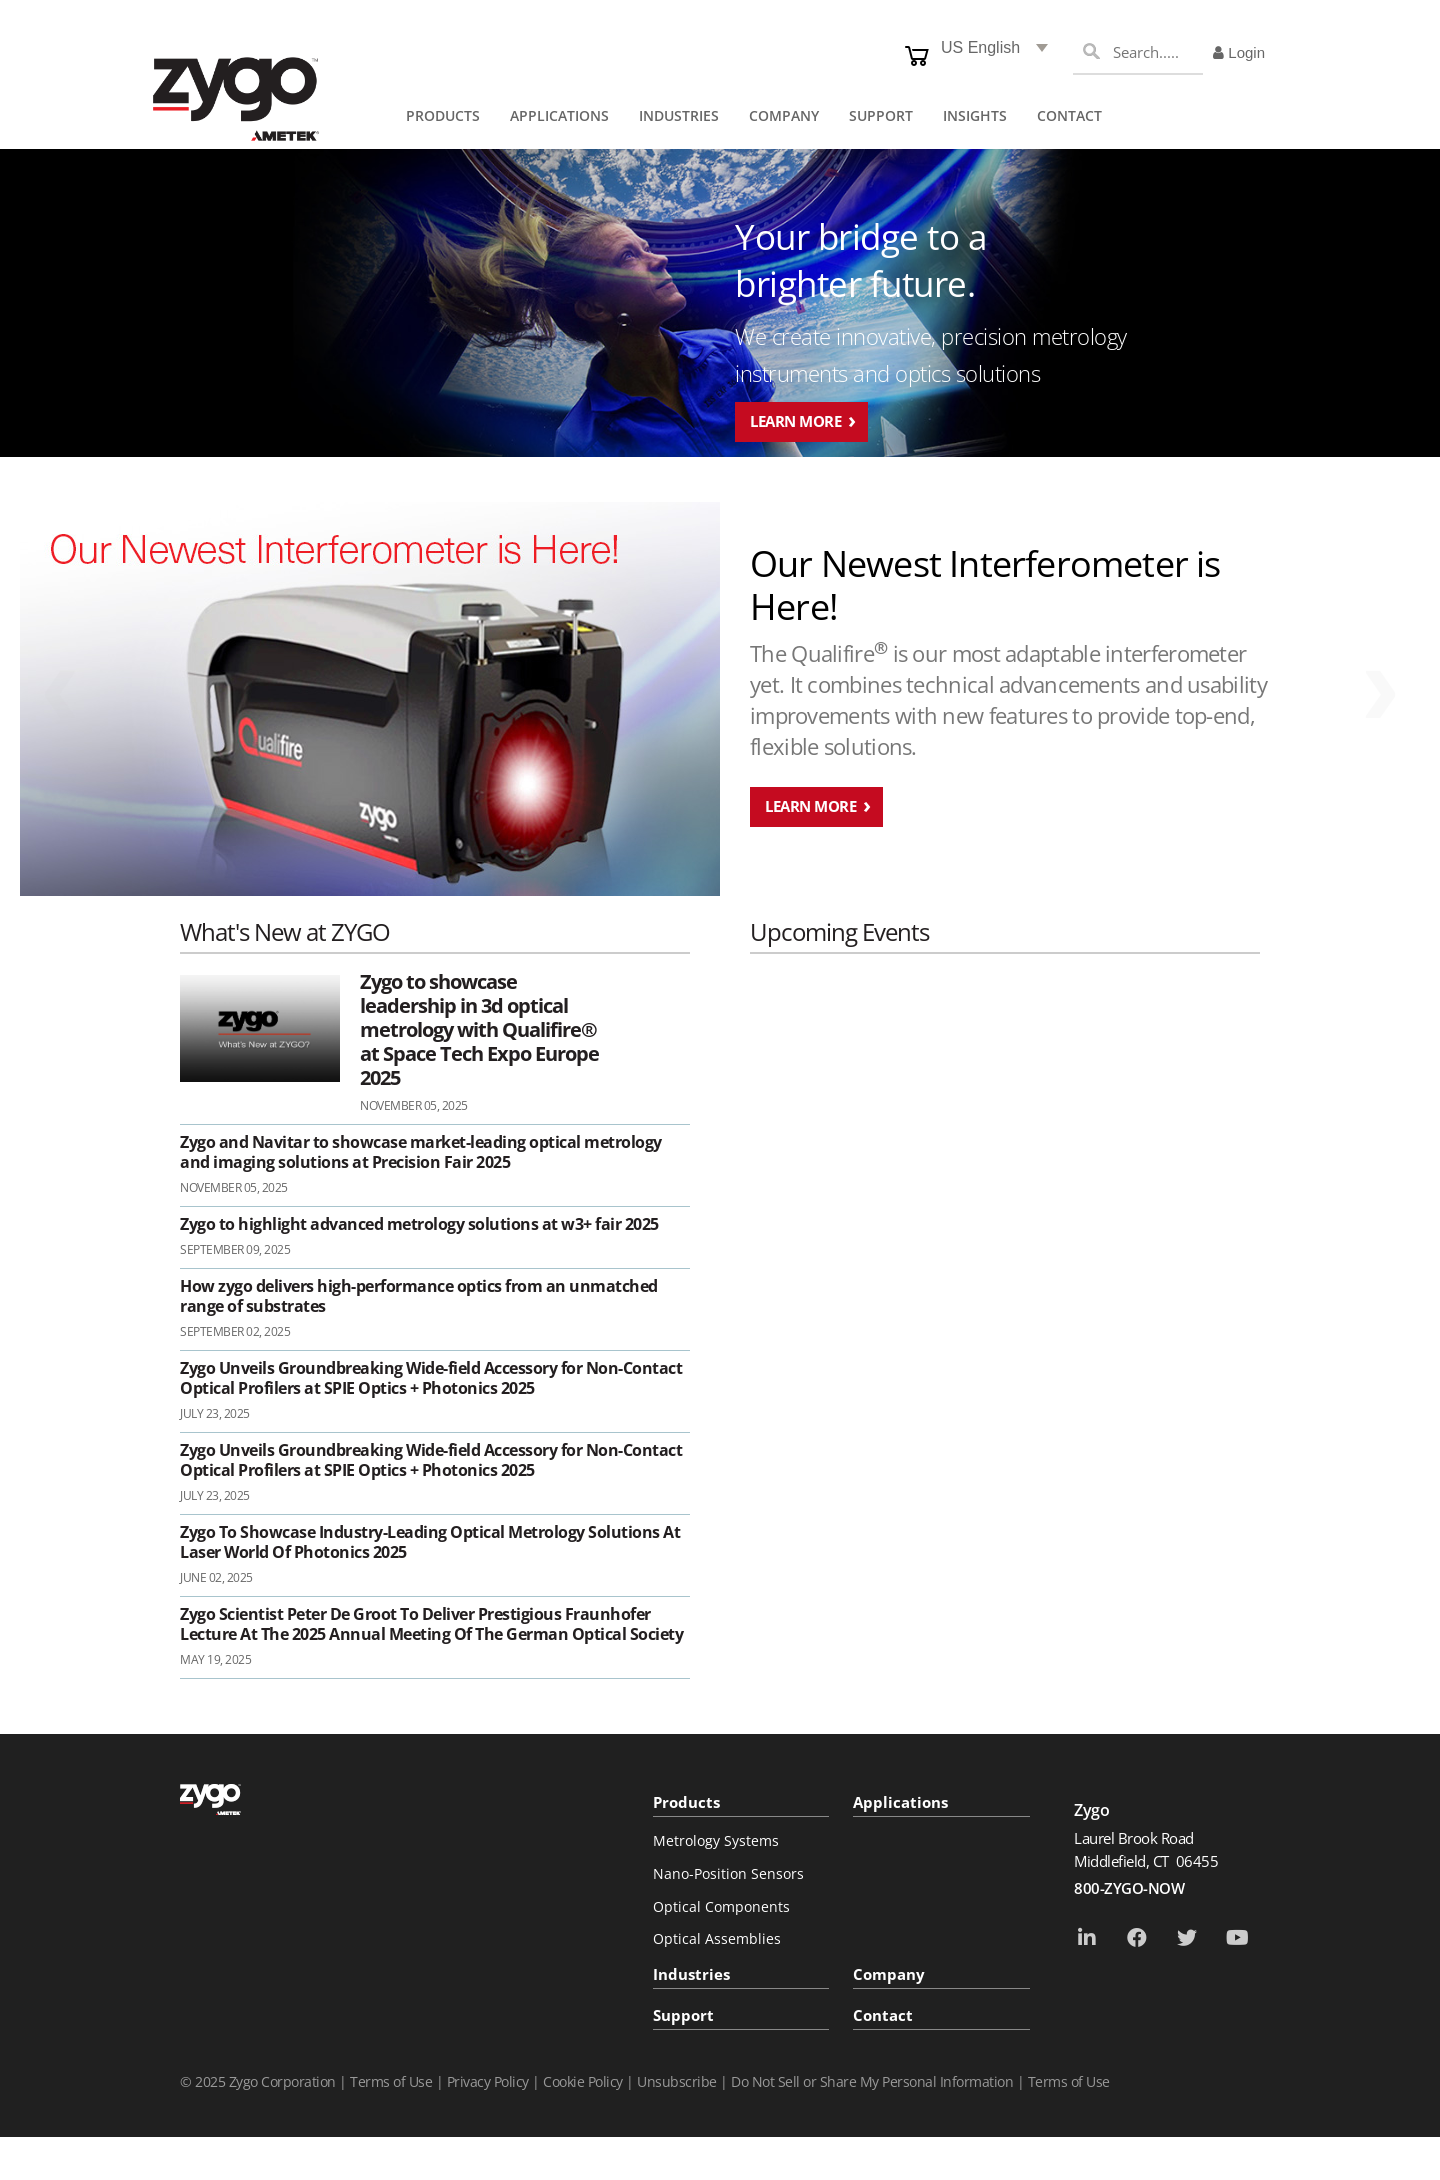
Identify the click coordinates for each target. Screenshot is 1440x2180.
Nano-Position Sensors (728, 1873)
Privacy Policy (488, 2081)
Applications (900, 1802)
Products (686, 1802)
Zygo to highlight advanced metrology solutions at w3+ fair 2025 (419, 1224)
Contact (1069, 115)
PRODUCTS (443, 115)
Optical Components (721, 1906)
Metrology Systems (716, 1840)
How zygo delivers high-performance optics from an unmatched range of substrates (419, 1296)
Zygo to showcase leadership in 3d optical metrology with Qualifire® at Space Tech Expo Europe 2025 (479, 1030)
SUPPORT (881, 115)
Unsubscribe (677, 2081)
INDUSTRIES (679, 115)
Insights (975, 115)
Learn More (795, 421)
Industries (691, 1974)
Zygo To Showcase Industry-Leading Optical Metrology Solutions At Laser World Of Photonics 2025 (430, 1542)
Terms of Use (391, 2081)
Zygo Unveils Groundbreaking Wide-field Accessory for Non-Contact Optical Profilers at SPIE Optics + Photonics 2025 (431, 1378)
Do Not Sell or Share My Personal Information (872, 2081)
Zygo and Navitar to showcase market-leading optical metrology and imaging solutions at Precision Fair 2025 (421, 1152)
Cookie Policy (583, 2081)
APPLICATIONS (559, 115)
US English (980, 47)
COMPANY (784, 115)
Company (889, 1974)
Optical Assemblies (717, 1938)
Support (683, 2015)
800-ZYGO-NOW (1129, 1888)
